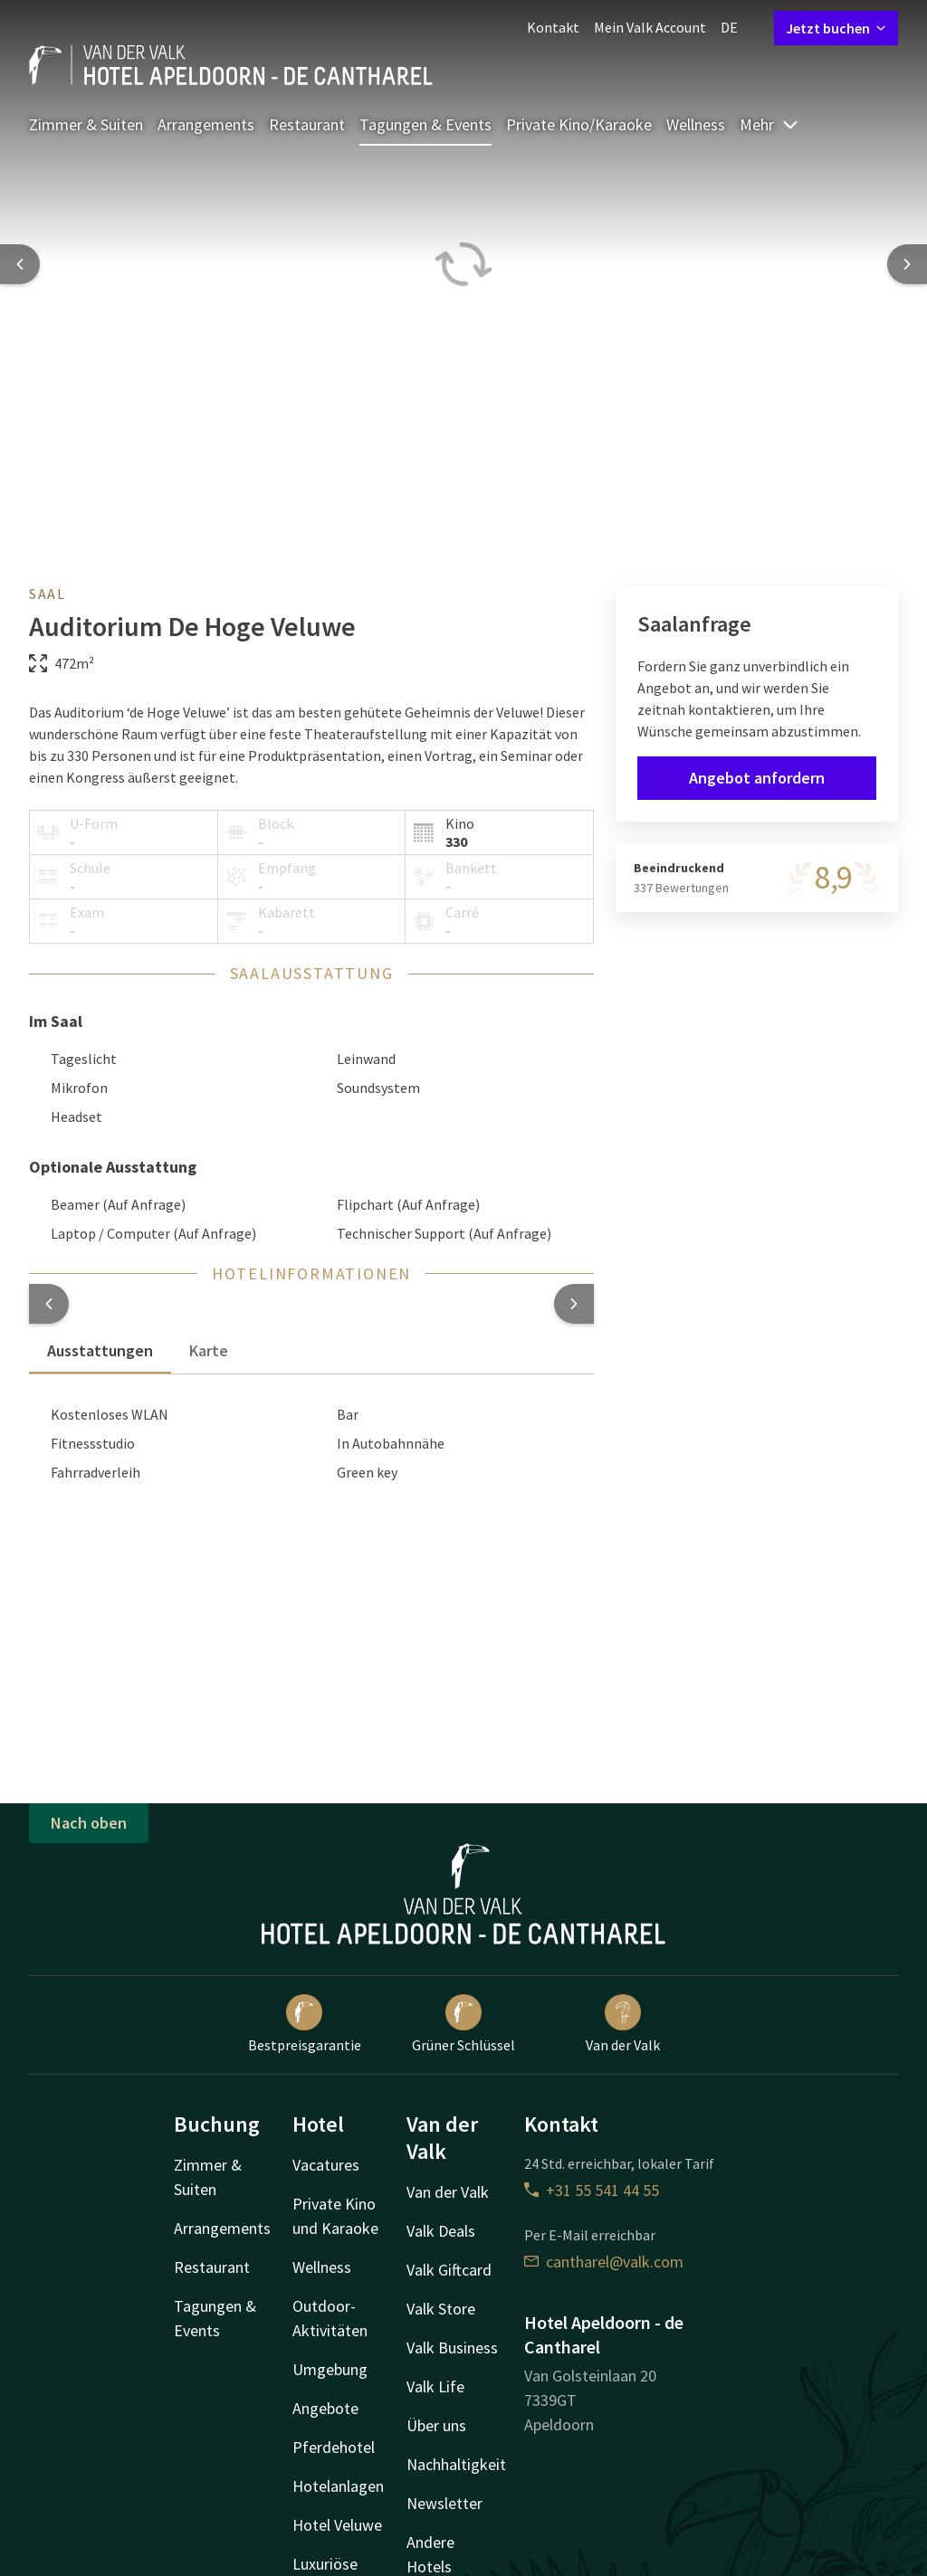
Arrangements (206, 124)
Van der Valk (623, 2024)
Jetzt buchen (836, 28)
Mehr (769, 124)
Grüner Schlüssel (463, 2024)
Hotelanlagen (338, 2486)
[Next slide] (907, 264)
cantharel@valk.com (603, 2261)
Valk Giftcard (449, 2269)
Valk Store (440, 2308)
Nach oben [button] (89, 1822)
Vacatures (325, 2164)
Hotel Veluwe (337, 2524)
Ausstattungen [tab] (100, 1350)
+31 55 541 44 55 (591, 2190)
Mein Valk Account (650, 27)
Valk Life (435, 2386)
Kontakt (553, 27)
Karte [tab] (208, 1350)
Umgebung (330, 2369)
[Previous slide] (20, 264)
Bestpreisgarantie (304, 2024)
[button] (49, 1304)
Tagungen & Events (425, 124)
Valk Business (452, 2347)
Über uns (436, 2425)
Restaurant (307, 124)
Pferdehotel (333, 2447)
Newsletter (444, 2503)
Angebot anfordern (757, 777)
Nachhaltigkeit (456, 2464)
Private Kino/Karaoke (579, 124)
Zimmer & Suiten (86, 124)
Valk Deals (440, 2230)
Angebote (325, 2408)
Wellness (695, 124)
